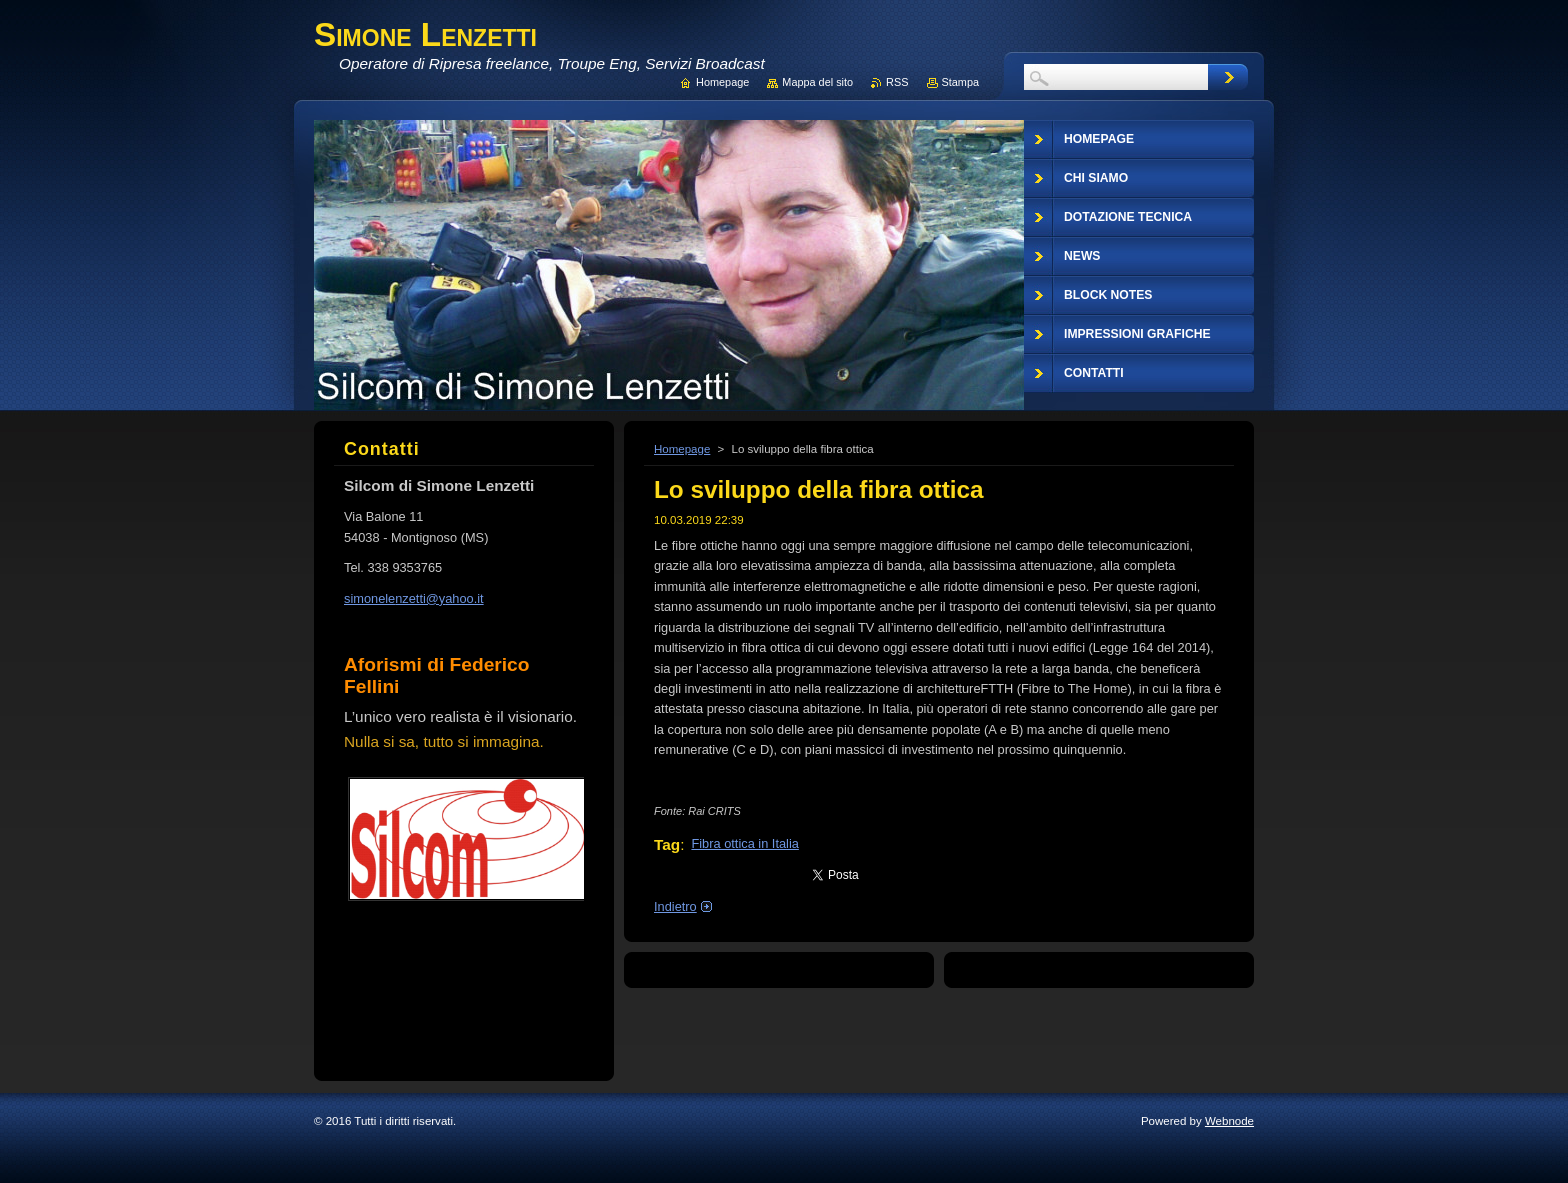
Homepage (682, 449)
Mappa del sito (817, 82)
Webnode (1229, 1121)
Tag (667, 844)
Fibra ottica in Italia (744, 843)
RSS (897, 82)
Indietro (675, 906)
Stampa (960, 82)
